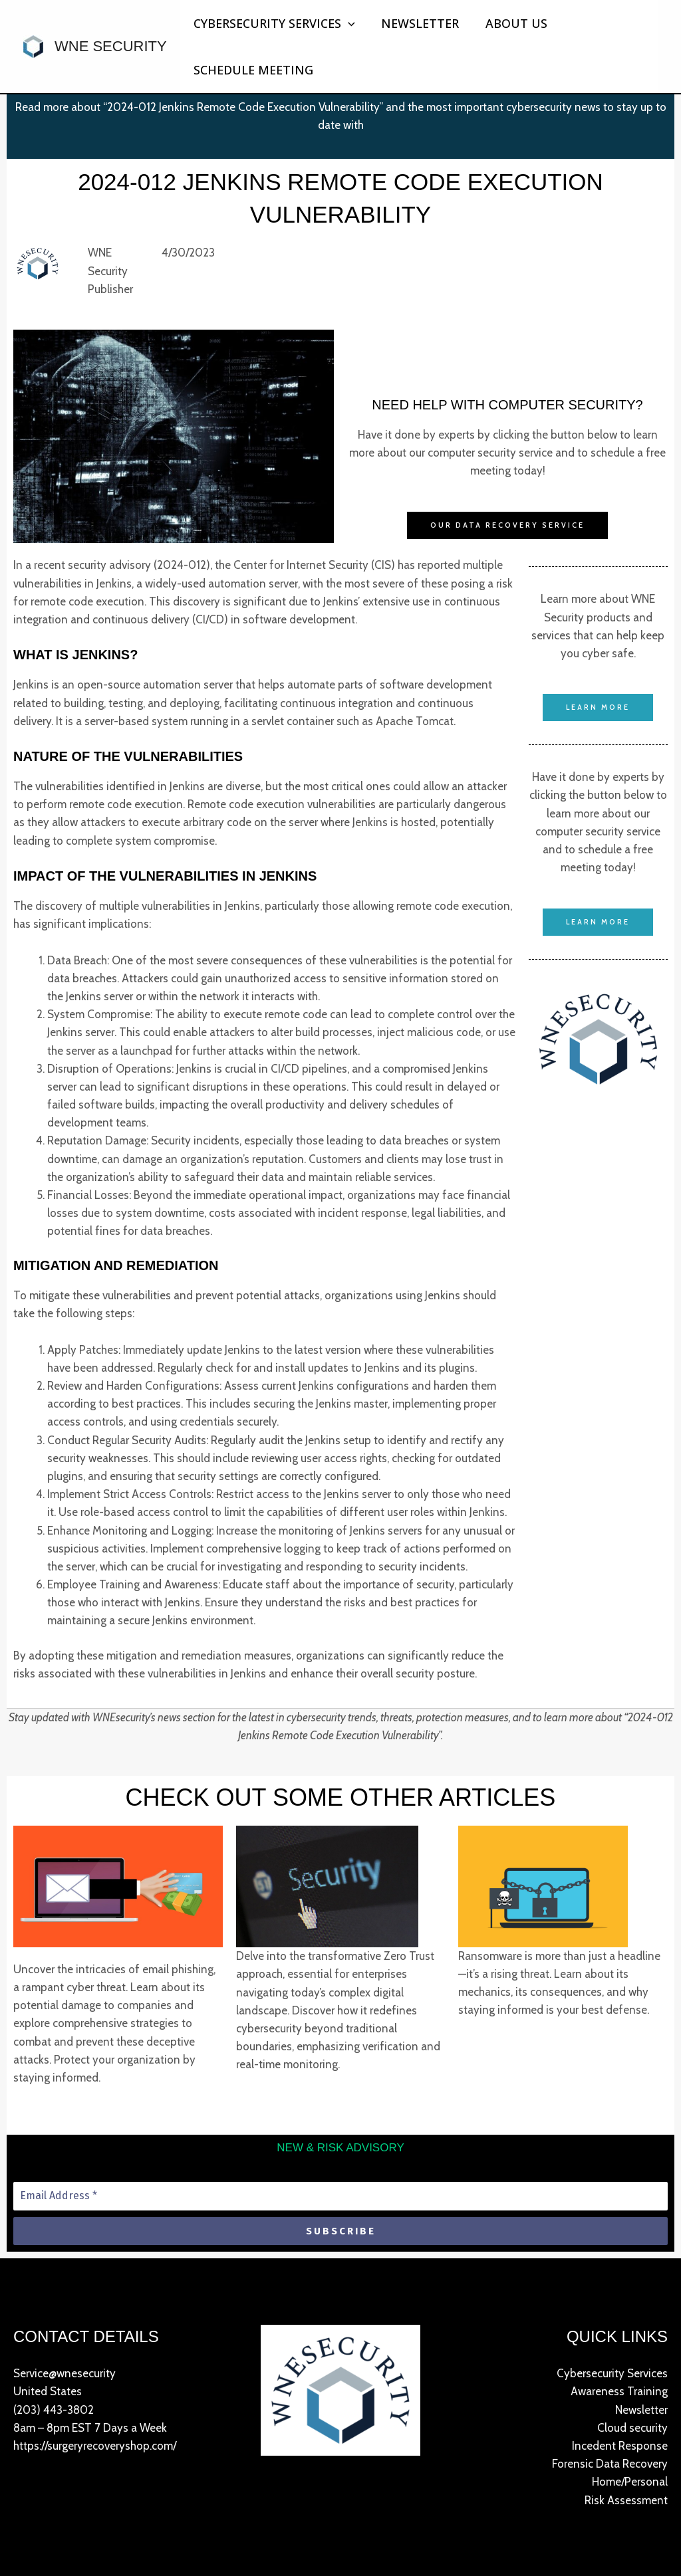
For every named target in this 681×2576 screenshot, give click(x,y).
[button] (347, 23)
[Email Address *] (340, 2196)
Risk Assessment (626, 2500)
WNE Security (111, 46)
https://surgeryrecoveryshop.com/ (94, 2445)
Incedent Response (620, 2445)
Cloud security (632, 2427)
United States (47, 2392)
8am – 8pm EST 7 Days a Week (90, 2427)
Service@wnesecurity (64, 2373)
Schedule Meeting (252, 70)
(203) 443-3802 (53, 2409)
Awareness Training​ (619, 2392)
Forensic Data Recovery (610, 2463)
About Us (510, 23)
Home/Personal (630, 2482)
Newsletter (416, 23)
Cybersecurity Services (273, 23)
